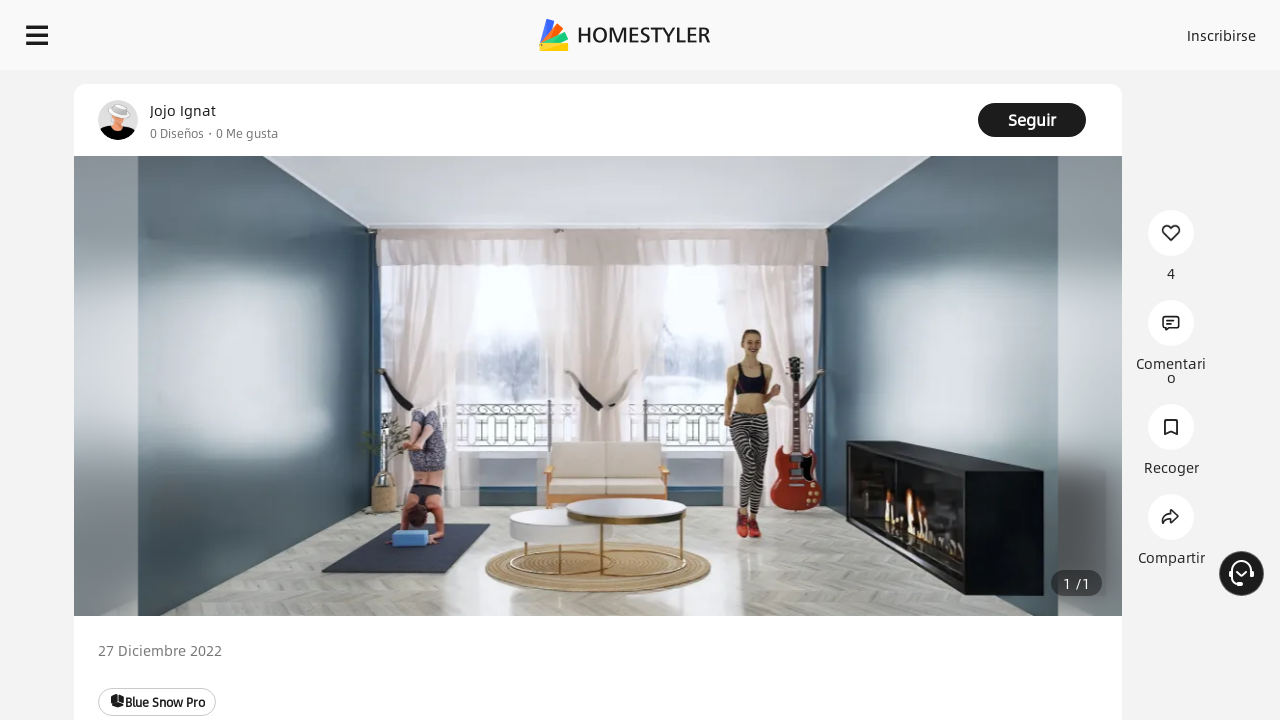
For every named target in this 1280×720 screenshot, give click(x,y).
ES (1041, 30)
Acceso (890, 30)
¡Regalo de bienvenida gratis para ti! (812, 84)
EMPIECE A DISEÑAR (1173, 30)
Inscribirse (968, 30)
